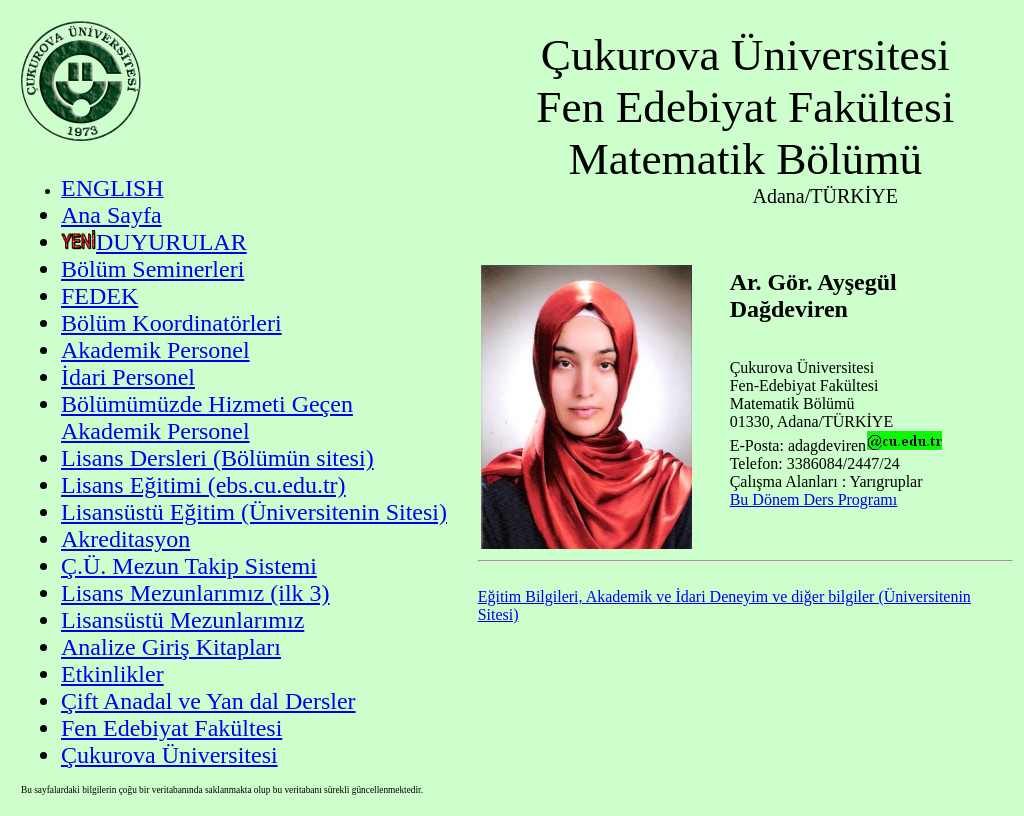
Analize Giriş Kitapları (171, 647)
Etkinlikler (112, 674)
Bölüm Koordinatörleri (171, 323)
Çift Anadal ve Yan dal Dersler (208, 701)
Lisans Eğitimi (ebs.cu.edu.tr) (203, 485)
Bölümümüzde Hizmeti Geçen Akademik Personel (207, 417)
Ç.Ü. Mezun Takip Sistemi (189, 566)
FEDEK (99, 296)
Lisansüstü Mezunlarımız (182, 620)
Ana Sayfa (111, 215)
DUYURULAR (171, 242)
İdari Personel (128, 377)
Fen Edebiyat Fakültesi (171, 728)
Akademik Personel (155, 350)
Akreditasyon (125, 539)
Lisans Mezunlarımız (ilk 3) (195, 593)
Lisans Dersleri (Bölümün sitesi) (217, 458)
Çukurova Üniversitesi (169, 755)
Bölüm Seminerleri (152, 269)
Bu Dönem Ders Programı (814, 499)
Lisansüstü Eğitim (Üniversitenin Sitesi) (254, 512)
